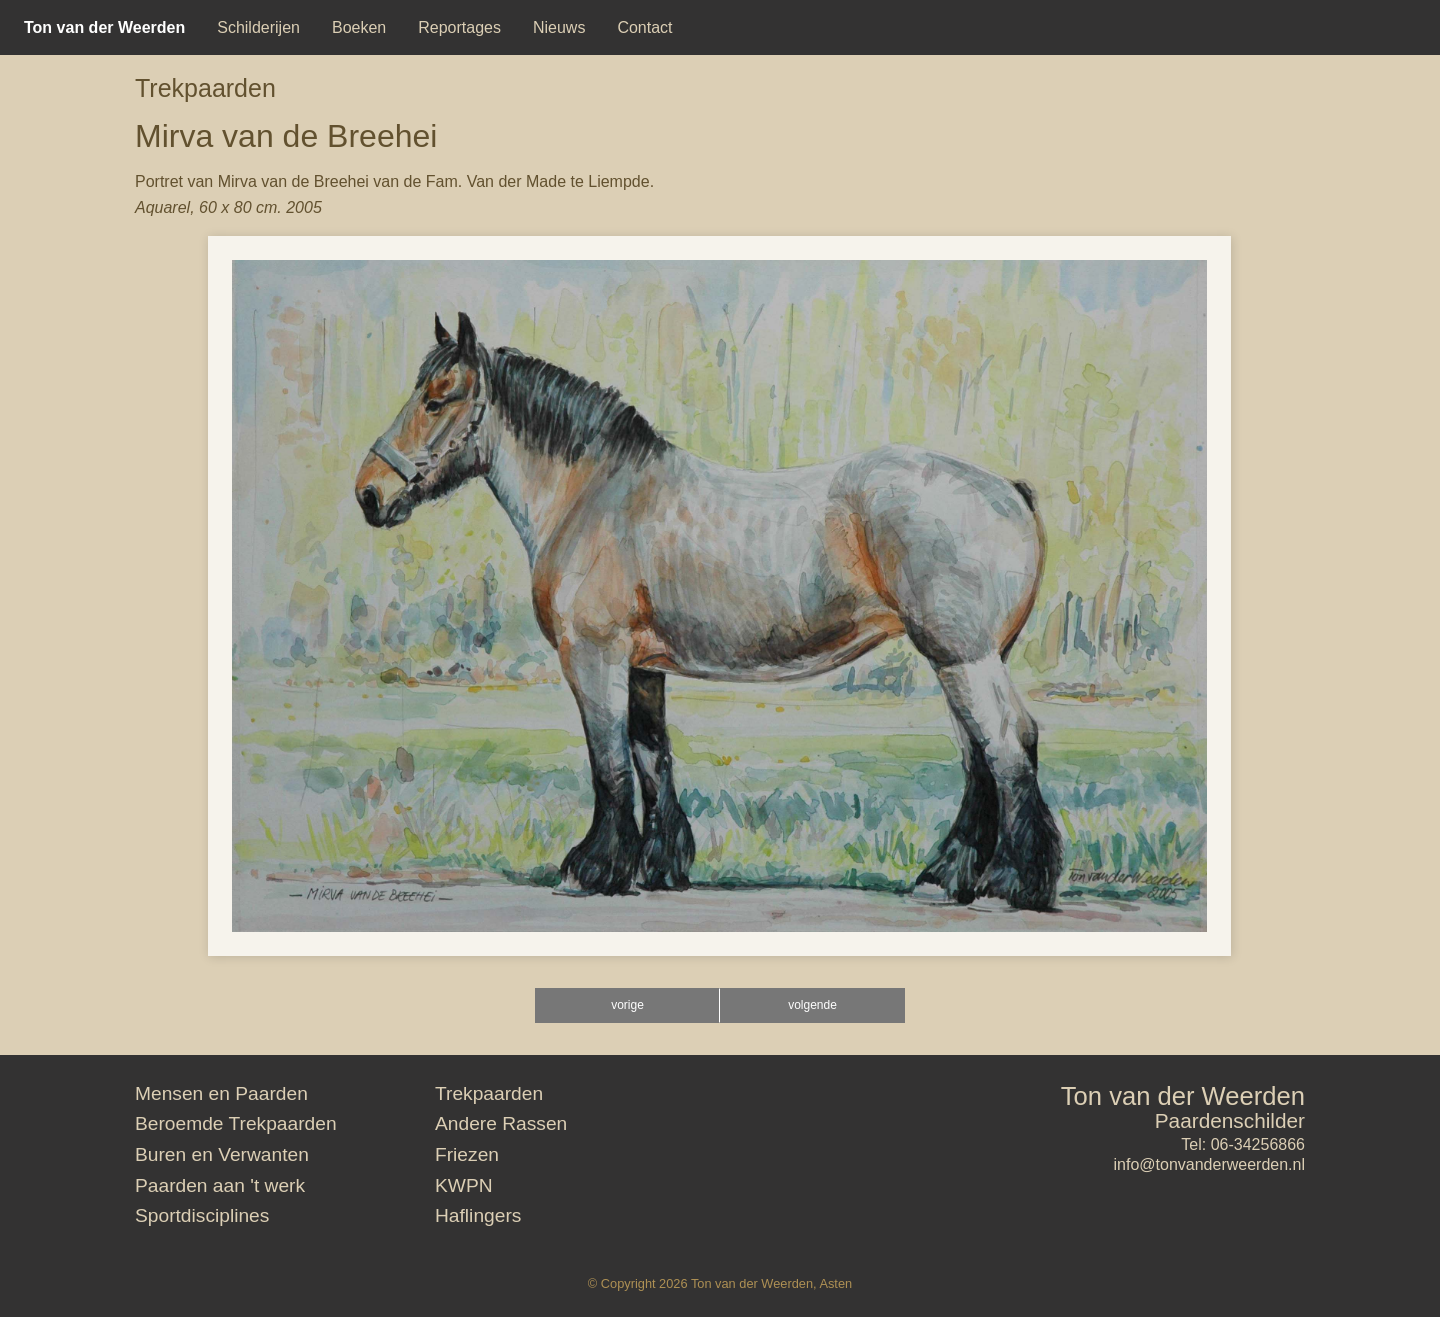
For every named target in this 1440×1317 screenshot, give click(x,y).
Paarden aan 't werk (220, 1185)
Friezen (467, 1154)
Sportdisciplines (202, 1215)
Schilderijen (258, 27)
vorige (627, 1005)
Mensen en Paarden (221, 1093)
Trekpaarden (205, 88)
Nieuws (559, 27)
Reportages (459, 27)
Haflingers (478, 1215)
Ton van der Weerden (1183, 1096)
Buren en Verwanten (222, 1154)
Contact (644, 27)
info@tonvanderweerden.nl (1209, 1164)
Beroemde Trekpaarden (236, 1123)
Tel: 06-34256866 (1243, 1144)
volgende (812, 1005)
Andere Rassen (501, 1123)
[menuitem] (104, 27)
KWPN (464, 1185)
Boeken (359, 27)
